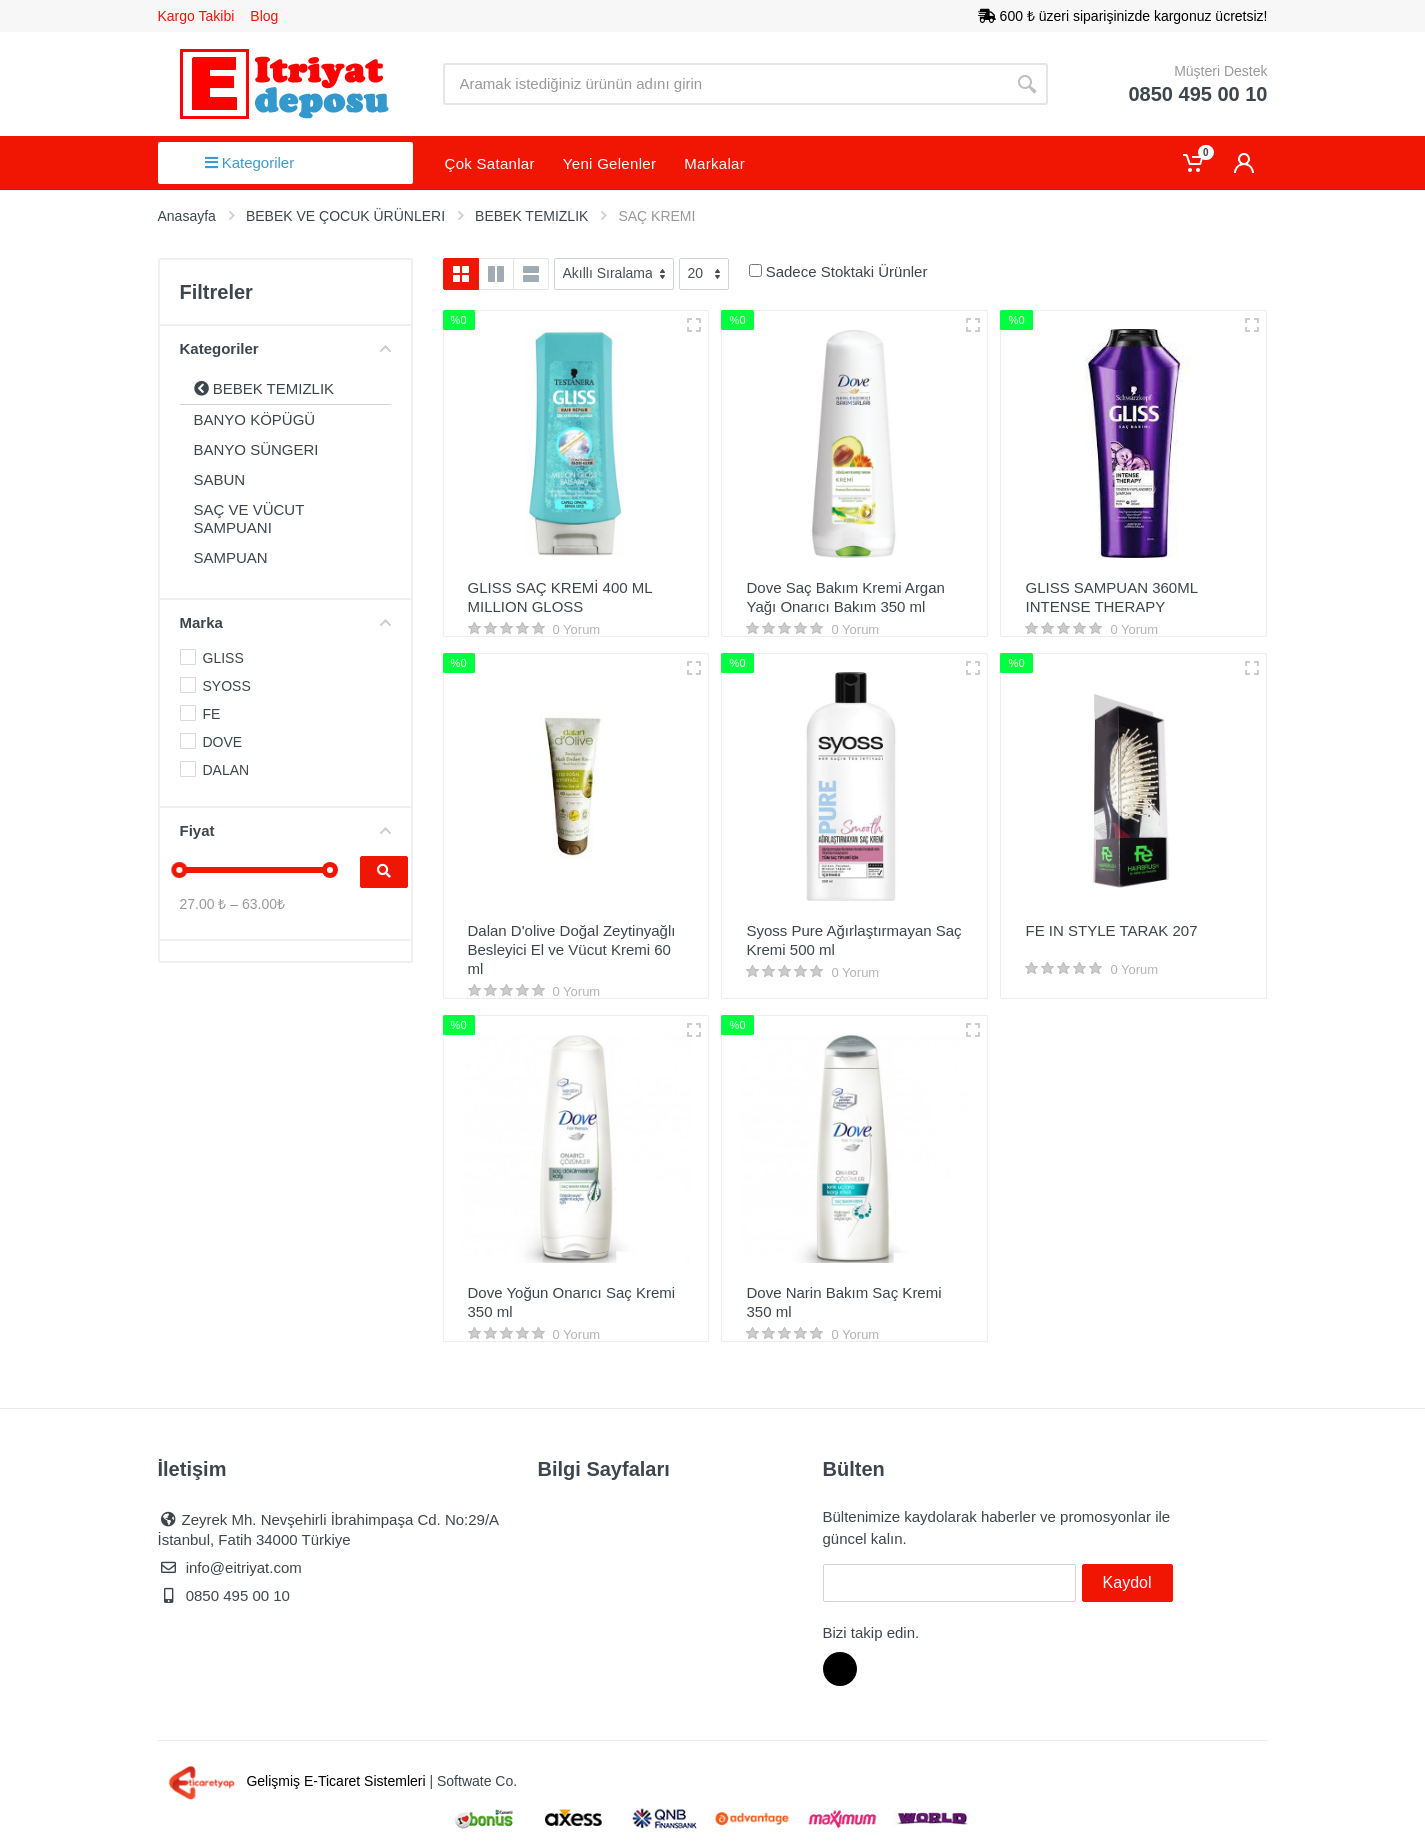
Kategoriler (250, 162)
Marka (285, 622)
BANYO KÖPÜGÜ (255, 419)
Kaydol (1127, 1582)
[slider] (180, 870)
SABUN (220, 479)
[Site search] (725, 84)
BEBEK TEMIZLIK (264, 388)
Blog (264, 16)
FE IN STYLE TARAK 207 (1111, 930)
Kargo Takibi (196, 16)
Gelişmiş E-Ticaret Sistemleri (294, 1781)
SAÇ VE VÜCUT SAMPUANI (249, 518)
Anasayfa (187, 216)
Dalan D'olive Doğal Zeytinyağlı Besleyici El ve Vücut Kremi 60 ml (572, 949)
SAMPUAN (231, 557)
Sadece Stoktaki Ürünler (847, 271)
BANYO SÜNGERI (256, 449)
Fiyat (285, 830)
